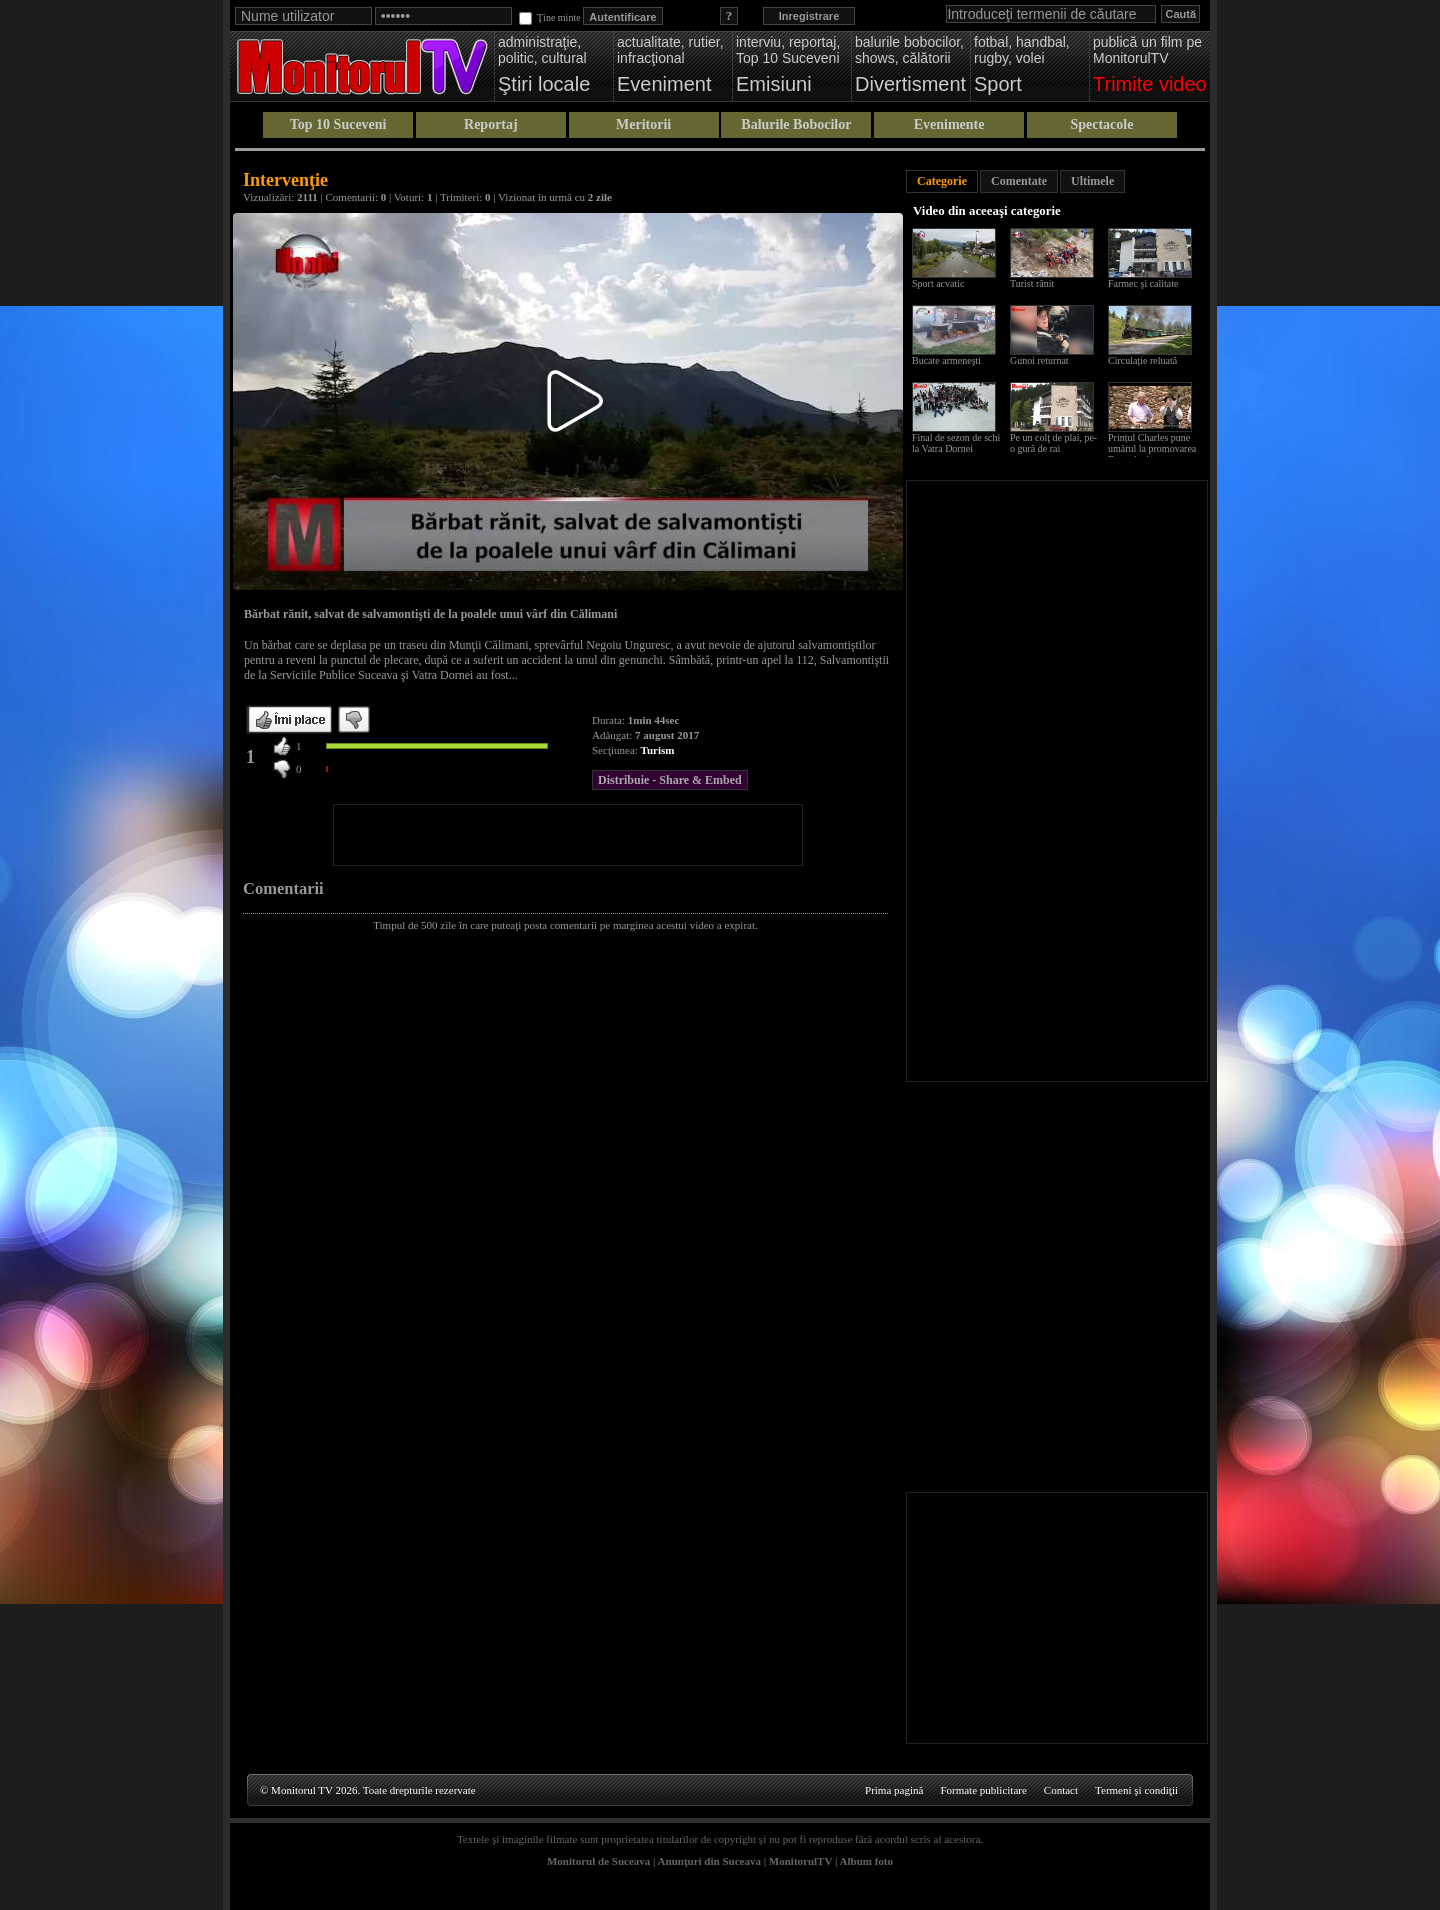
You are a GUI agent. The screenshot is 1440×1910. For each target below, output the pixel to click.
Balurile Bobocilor (796, 124)
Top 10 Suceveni (338, 124)
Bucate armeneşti (946, 360)
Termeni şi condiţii (1136, 1790)
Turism (658, 750)
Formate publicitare (983, 1790)
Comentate (1019, 181)
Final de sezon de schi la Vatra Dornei (956, 443)
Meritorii (643, 124)
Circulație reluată (1142, 360)
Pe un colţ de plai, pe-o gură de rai (1053, 443)
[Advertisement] (568, 835)
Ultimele (1092, 181)
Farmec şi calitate (1143, 283)
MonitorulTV (800, 1861)
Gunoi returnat (1039, 360)
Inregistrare (809, 16)
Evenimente (949, 124)
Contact (1061, 1790)
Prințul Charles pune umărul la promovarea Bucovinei (1152, 448)
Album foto (866, 1861)
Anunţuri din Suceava (709, 1861)
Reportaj (491, 124)
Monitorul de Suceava (598, 1861)
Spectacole (1101, 124)
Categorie (942, 181)
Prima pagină (894, 1790)
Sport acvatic (938, 283)
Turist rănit (1032, 283)
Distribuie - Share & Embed (670, 780)
